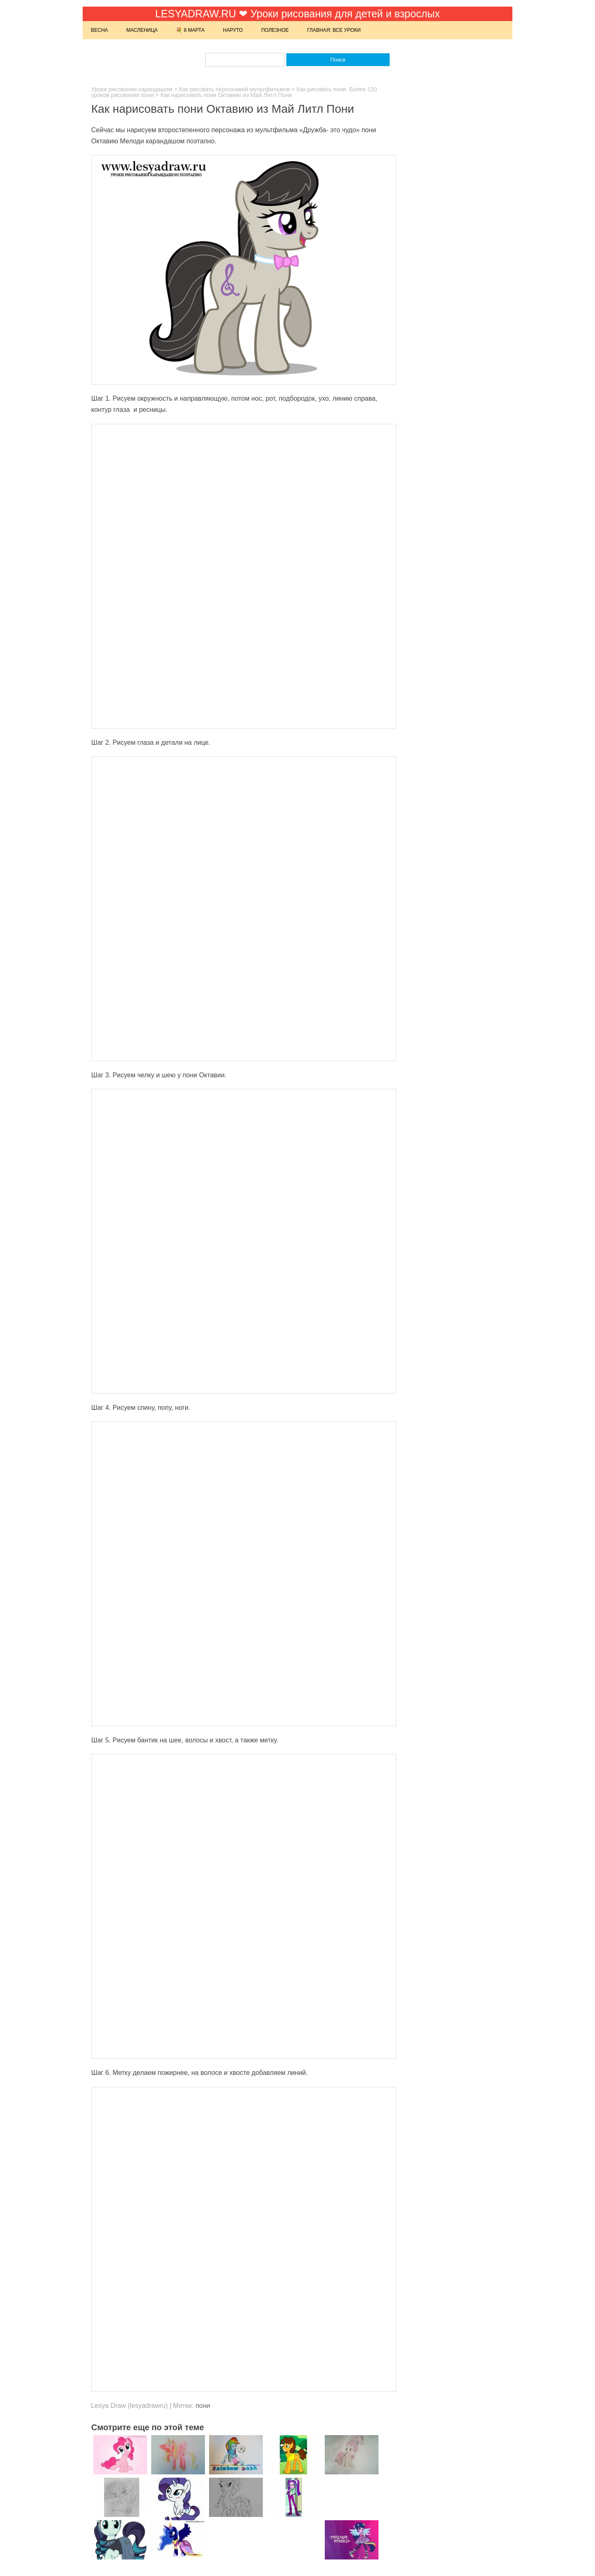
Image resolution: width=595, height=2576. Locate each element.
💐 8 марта (190, 30)
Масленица (142, 30)
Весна (99, 30)
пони (202, 2405)
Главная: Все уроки (334, 30)
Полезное (275, 30)
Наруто (233, 30)
